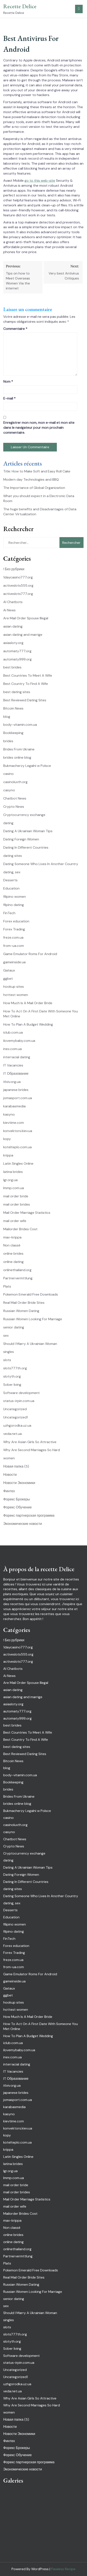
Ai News (9, 610)
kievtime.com (13, 1122)
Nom (8, 381)
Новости (10, 1474)
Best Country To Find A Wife (25, 683)
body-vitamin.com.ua (20, 724)
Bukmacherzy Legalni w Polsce (27, 765)
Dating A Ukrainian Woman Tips (28, 831)
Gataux (9, 970)
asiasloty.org (13, 643)
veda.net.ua (12, 1433)
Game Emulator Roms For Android (30, 954)
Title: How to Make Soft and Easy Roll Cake (36, 471)
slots (7, 1360)
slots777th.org (15, 1368)
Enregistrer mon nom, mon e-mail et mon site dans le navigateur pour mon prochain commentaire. (38, 427)
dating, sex (11, 872)
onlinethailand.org (17, 1270)
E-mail (9, 398)
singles (8, 1351)
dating (8, 823)
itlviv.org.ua (12, 1081)
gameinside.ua (14, 962)
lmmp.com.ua (13, 1188)
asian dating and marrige (22, 634)
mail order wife (14, 1221)
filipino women (14, 896)
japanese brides (15, 1089)
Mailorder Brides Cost (20, 1229)
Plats (7, 1286)
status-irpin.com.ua (18, 1401)
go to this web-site (40, 180)
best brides (12, 667)
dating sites (12, 855)
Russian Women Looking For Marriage (32, 1319)
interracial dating (16, 1057)
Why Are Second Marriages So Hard (31, 1450)
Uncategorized (15, 1409)
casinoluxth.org (15, 782)
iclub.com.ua (13, 1032)
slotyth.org (12, 1376)
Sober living (12, 1384)
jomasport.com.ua (17, 1098)
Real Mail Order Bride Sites (23, 1302)
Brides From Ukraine (18, 749)
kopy (7, 1139)
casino (8, 773)
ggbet (8, 978)
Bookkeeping (13, 733)
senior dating (13, 1327)
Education (11, 888)
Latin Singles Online (18, 1163)
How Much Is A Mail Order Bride (27, 1003)
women (9, 1458)
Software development (21, 1393)
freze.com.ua (13, 937)
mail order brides (16, 1204)
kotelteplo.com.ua (17, 1147)
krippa (8, 1155)
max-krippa (12, 1237)
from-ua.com (13, 945)
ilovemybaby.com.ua (19, 1040)
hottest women (15, 994)
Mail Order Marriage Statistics (26, 1212)
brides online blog (17, 757)
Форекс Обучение (17, 1507)
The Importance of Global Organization (34, 487)
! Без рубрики (13, 569)
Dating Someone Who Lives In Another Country (40, 864)
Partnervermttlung (18, 1278)
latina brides (13, 1171)
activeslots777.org (18, 593)
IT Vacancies (13, 1065)
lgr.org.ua (10, 1180)
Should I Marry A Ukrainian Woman (30, 1343)
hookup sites (13, 986)
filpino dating (13, 905)
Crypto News (13, 806)
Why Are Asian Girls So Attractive (29, 1442)
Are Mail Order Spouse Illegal (25, 618)
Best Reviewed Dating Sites (24, 700)
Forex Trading (14, 929)
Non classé (11, 1245)
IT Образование (15, 1073)
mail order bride (15, 1196)
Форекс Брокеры (16, 1499)
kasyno (9, 1114)
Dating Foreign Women (21, 839)
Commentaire (15, 328)
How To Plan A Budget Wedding (28, 1024)
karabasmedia (14, 1106)
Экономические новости (22, 1523)
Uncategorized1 (15, 1417)
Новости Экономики (19, 1483)
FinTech (9, 913)
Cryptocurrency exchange (24, 815)
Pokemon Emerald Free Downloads (30, 1294)
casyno (9, 790)
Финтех (9, 1491)
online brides (13, 1253)
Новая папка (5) (16, 1466)
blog (6, 716)
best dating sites (16, 692)
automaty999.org (17, 659)
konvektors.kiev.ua (17, 1131)
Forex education (16, 921)
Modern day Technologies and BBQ (31, 479)
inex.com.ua (12, 1049)
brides (8, 741)
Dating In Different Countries (25, 847)
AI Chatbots (13, 602)
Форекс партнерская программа (28, 1515)
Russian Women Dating (21, 1311)
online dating (13, 1261)
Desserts (10, 880)
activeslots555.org (18, 585)
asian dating (13, 626)
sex (6, 1335)
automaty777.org (17, 651)
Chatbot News (14, 798)
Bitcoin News (13, 708)
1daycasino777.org (18, 577)
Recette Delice (19, 6)
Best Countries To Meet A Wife (27, 675)
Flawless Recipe (63, 2569)
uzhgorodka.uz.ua (17, 1425)
